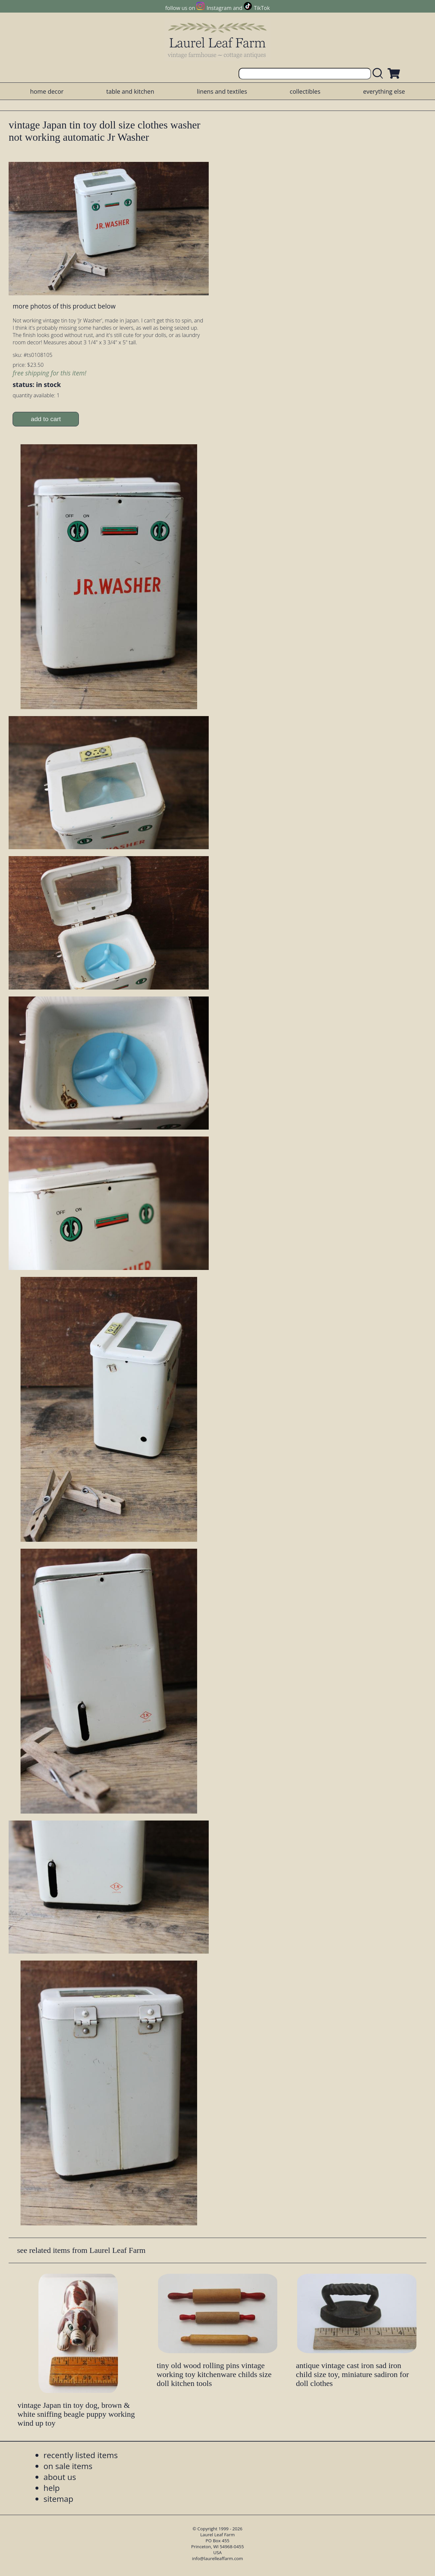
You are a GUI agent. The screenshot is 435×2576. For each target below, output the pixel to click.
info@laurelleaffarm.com (217, 2558)
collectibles (305, 91)
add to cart (46, 418)
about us (59, 2476)
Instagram (219, 8)
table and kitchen (130, 91)
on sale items (67, 2465)
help (51, 2487)
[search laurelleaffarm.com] (379, 73)
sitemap (58, 2498)
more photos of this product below (64, 306)
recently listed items (80, 2455)
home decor (47, 91)
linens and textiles (222, 91)
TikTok (262, 8)
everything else (384, 91)
